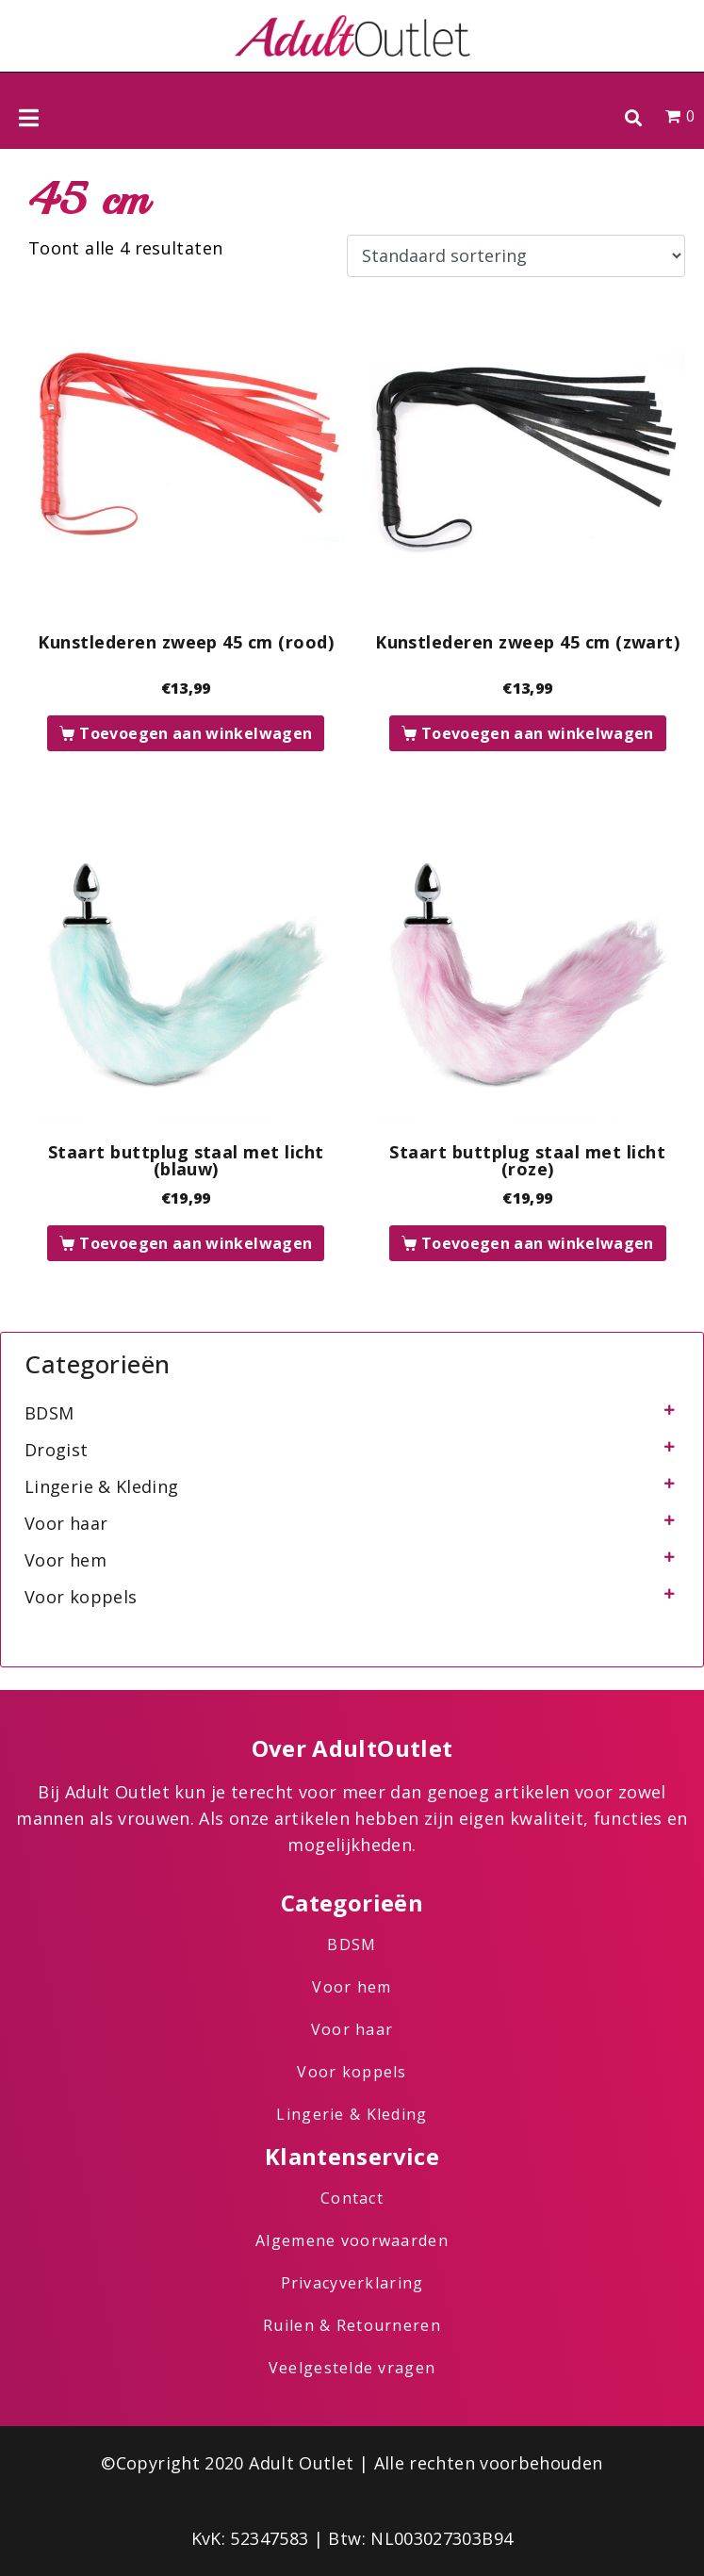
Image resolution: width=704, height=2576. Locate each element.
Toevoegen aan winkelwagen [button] (195, 733)
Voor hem (65, 1560)
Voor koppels (81, 1596)
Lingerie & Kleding (101, 1486)
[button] (632, 117)
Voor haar (66, 1523)
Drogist (57, 1449)
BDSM (49, 1413)
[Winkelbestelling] (516, 256)
